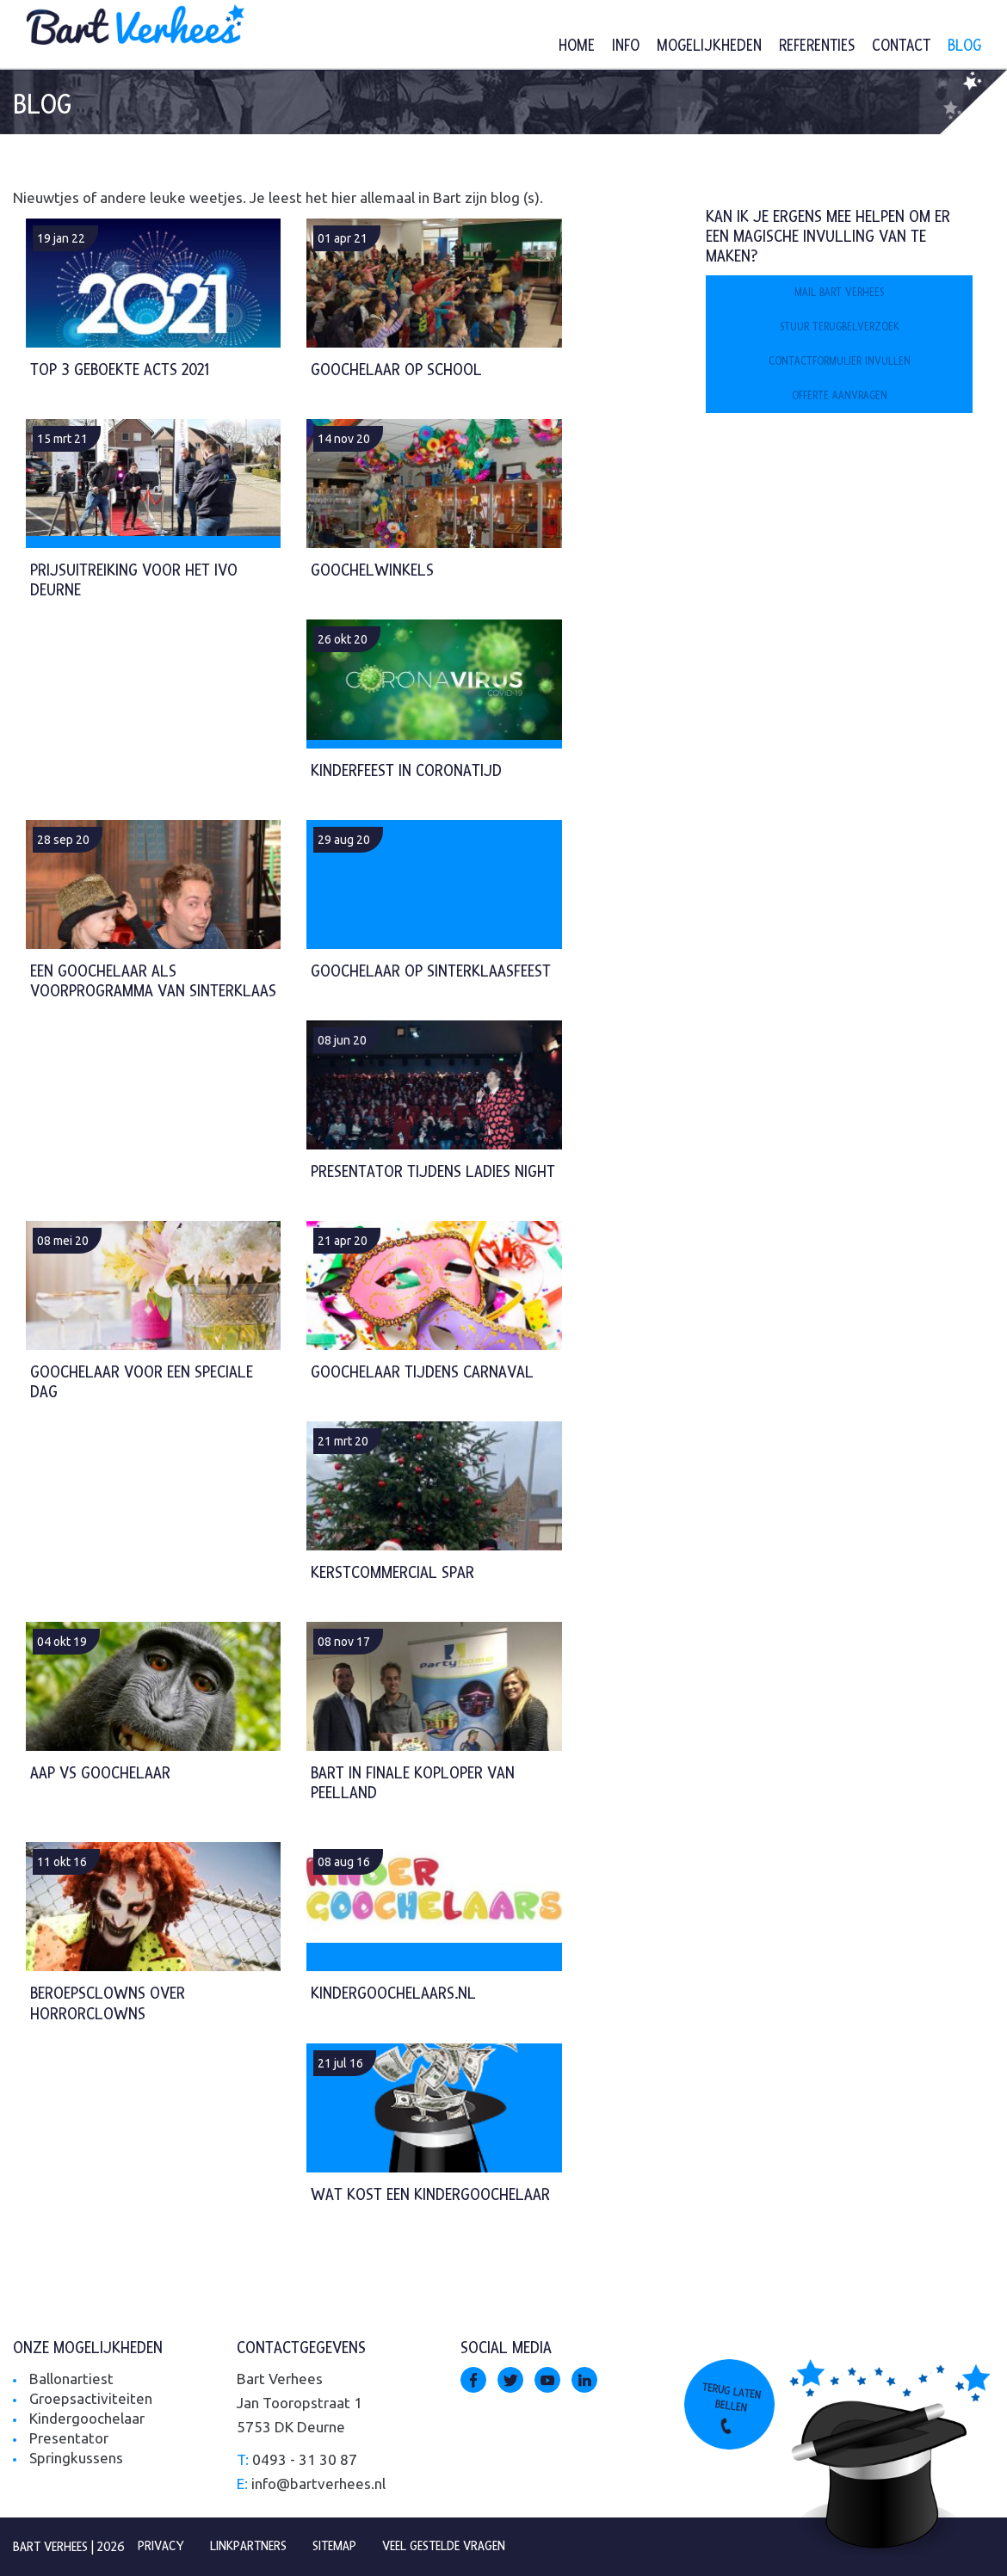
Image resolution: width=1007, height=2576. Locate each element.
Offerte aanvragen (839, 396)
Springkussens (76, 2458)
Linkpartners (248, 2545)
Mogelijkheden (709, 46)
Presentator (68, 2438)
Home (577, 46)
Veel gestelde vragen (443, 2545)
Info (625, 46)
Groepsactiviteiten (90, 2398)
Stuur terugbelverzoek (839, 327)
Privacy (161, 2545)
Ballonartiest (71, 2378)
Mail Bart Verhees (839, 292)
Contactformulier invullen (840, 361)
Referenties (817, 46)
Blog (964, 46)
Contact (901, 46)
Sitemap (334, 2545)
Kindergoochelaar (87, 2418)
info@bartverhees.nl (318, 2483)
